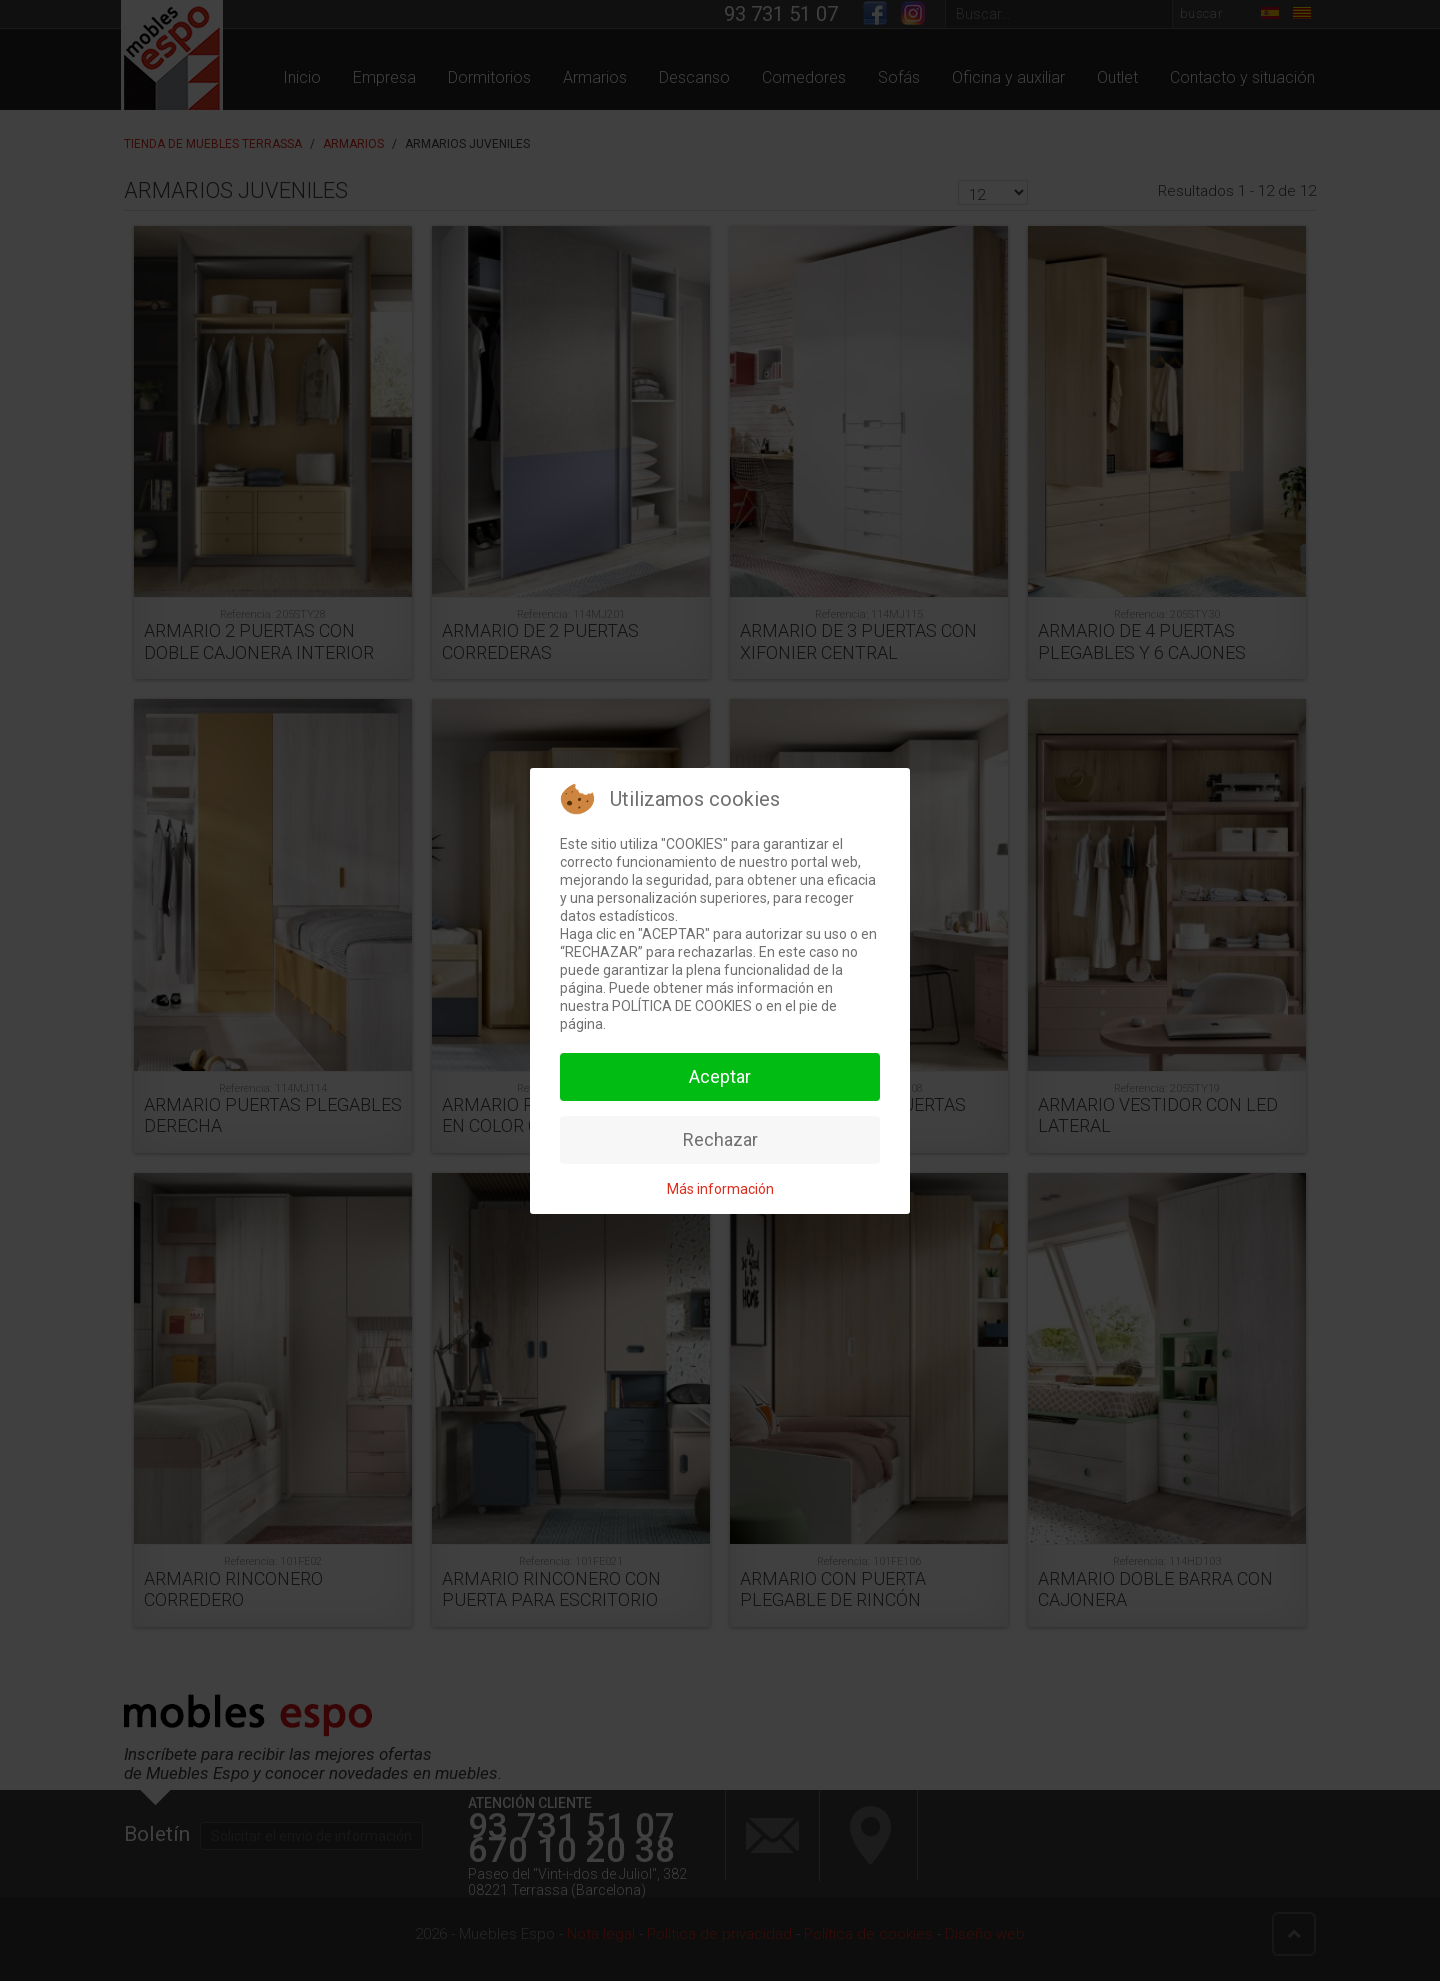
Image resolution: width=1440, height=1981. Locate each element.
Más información (720, 1189)
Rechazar (720, 1139)
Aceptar (720, 1076)
